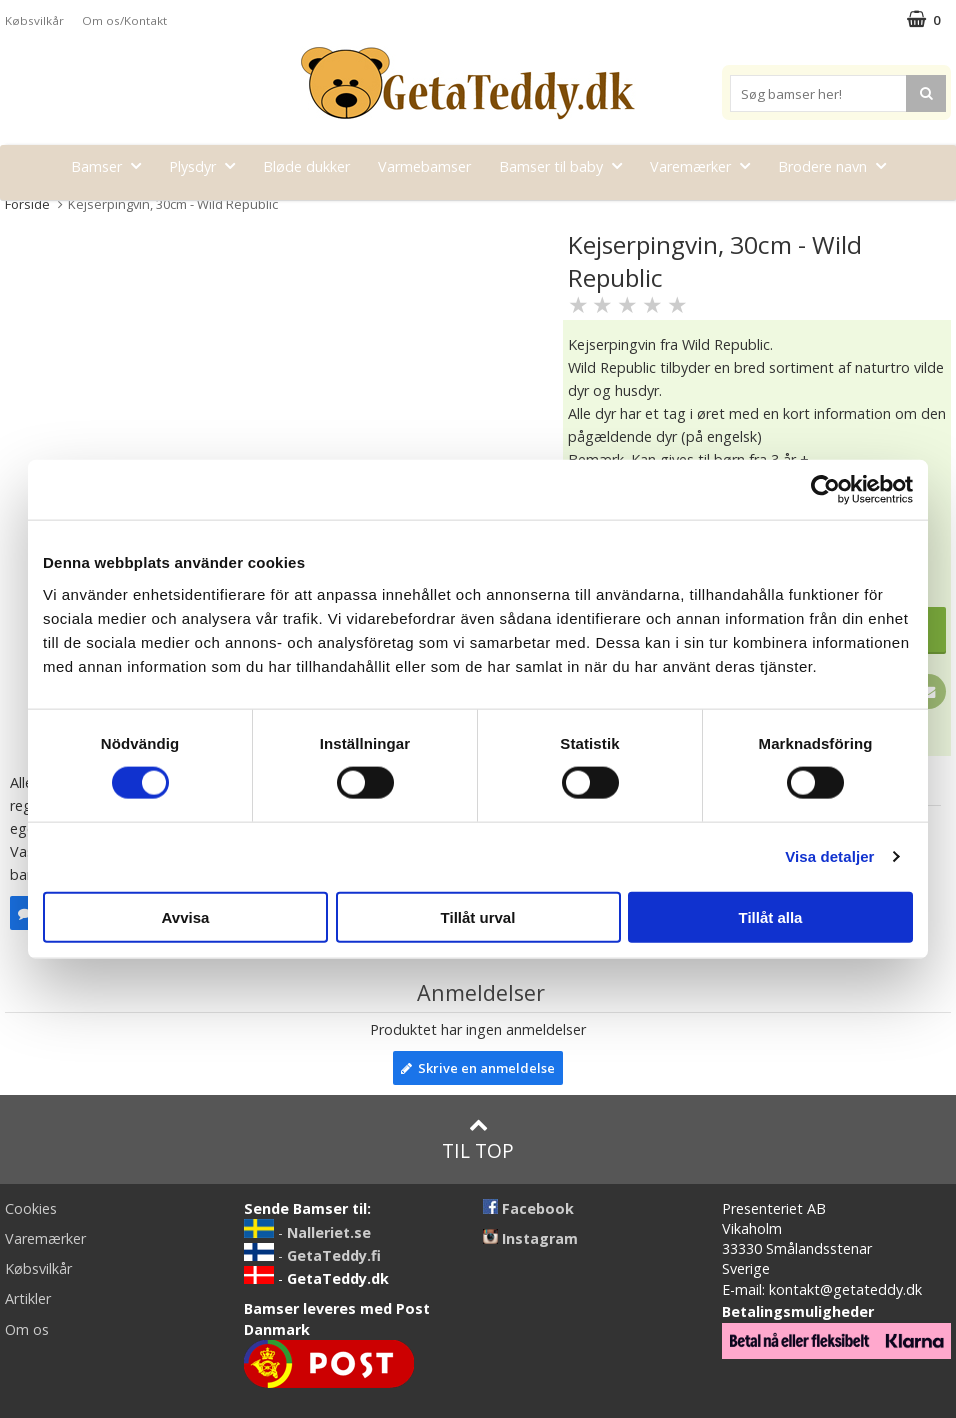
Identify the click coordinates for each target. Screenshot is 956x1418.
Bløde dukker (306, 166)
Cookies (31, 1208)
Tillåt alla (771, 916)
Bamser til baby (566, 165)
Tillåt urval (478, 916)
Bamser (112, 165)
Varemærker (706, 165)
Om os (27, 1329)
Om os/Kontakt (124, 20)
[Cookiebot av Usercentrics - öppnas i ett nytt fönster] (825, 490)
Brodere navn (838, 165)
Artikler (28, 1298)
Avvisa (186, 916)
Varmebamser (424, 166)
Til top (478, 1139)
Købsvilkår (34, 20)
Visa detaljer (829, 856)
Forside (27, 204)
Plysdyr (208, 165)
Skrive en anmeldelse (478, 1068)
